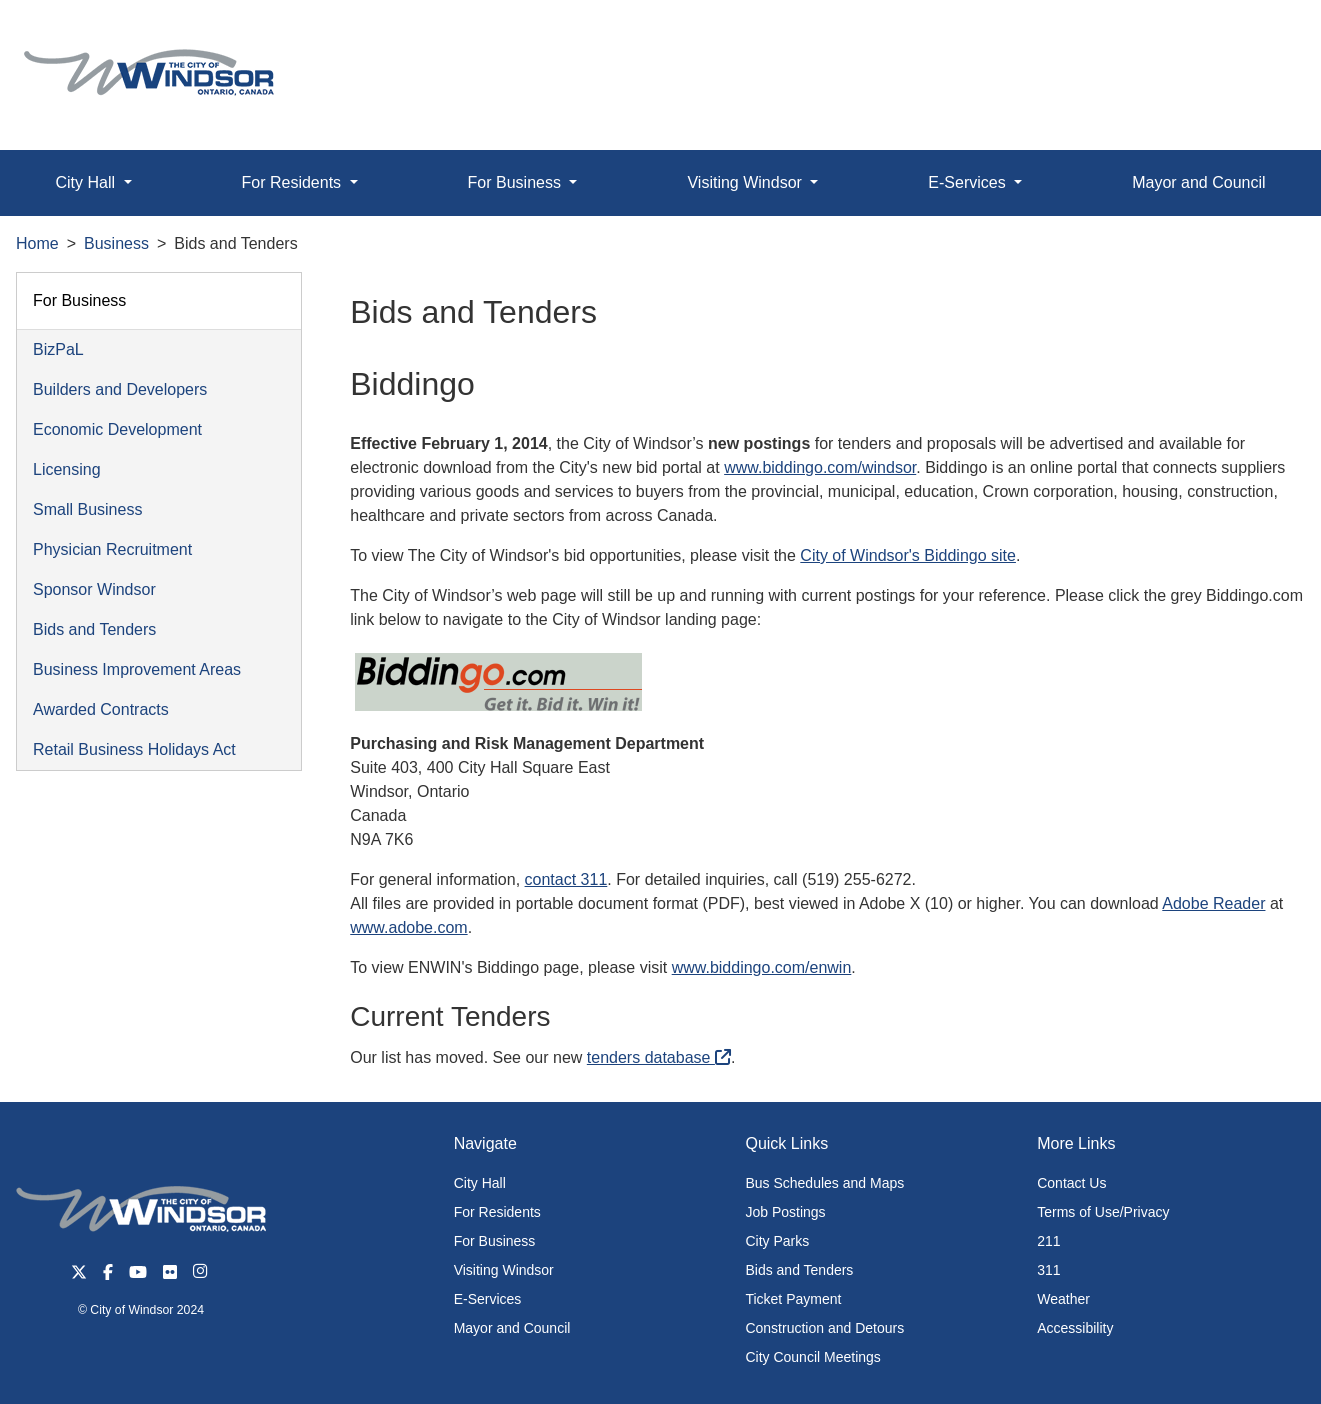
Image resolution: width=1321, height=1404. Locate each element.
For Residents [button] (294, 182)
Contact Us (1071, 1183)
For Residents (497, 1212)
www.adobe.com (408, 927)
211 (1048, 1241)
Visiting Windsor (504, 1270)
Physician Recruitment (112, 549)
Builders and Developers (120, 389)
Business (116, 243)
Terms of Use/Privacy (1103, 1212)
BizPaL (58, 349)
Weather (1063, 1299)
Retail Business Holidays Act (134, 749)
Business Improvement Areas (137, 669)
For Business (79, 300)
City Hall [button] (87, 182)
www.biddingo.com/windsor (820, 467)
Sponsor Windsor (94, 589)
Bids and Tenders (94, 629)
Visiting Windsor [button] (746, 182)
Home (37, 243)
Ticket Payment (793, 1299)
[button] (1260, 36)
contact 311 (566, 879)
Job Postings (785, 1212)
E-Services (488, 1299)
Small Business (87, 509)
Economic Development (117, 429)
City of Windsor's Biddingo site (908, 555)
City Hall (480, 1183)
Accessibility (1075, 1328)
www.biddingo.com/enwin (762, 967)
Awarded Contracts (101, 709)
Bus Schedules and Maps (824, 1183)
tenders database (659, 1057)
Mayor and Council (1198, 182)
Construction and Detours (824, 1328)
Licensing (67, 469)
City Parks (777, 1241)
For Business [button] (517, 182)
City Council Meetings (812, 1357)
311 (1048, 1270)
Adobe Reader (1213, 903)
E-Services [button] (969, 182)
